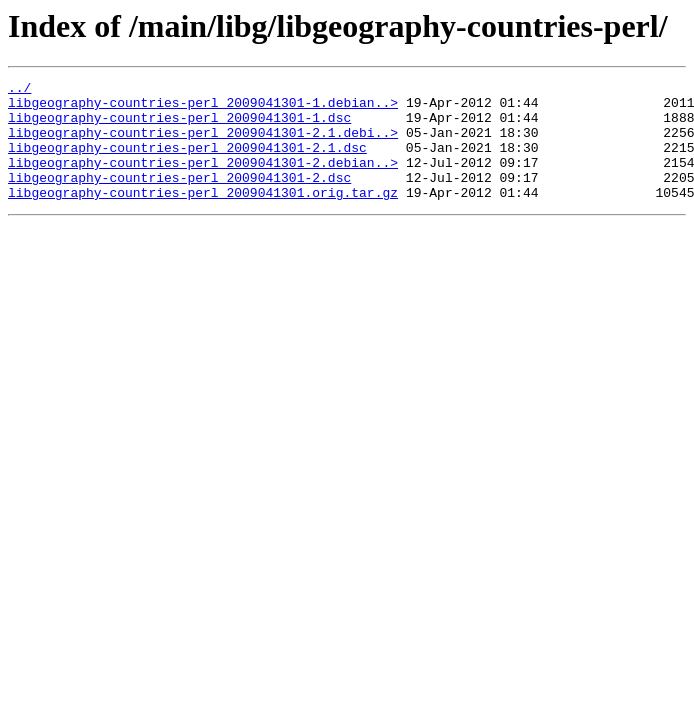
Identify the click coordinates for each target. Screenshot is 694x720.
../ (19, 90)
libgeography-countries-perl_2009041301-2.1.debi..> (203, 144)
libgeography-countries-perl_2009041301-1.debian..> (203, 108)
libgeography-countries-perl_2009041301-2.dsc (179, 198)
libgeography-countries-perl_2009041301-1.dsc (179, 126)
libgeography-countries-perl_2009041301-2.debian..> (203, 180)
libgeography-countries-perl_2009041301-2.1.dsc (187, 162)
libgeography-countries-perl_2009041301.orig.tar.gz (203, 216)
